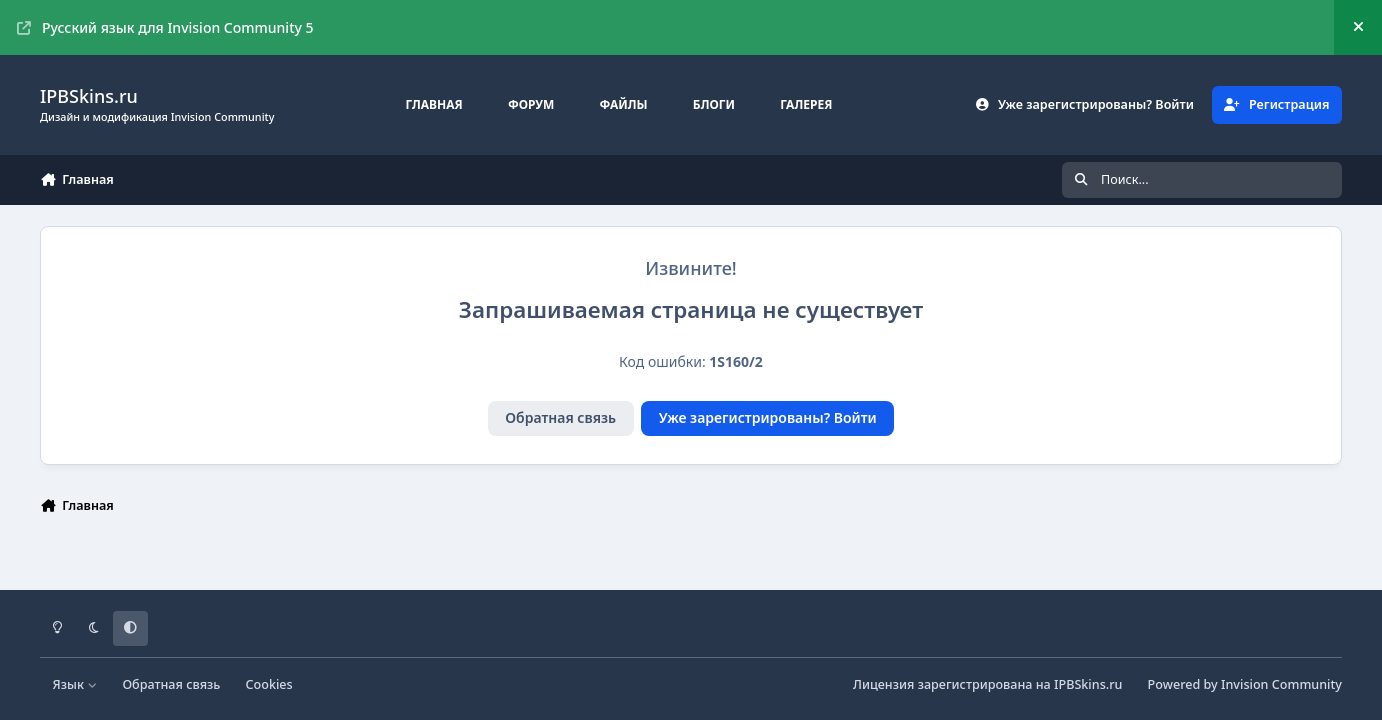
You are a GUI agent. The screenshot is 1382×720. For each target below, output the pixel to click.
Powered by (1245, 684)
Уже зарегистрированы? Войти (768, 417)
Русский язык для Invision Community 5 (165, 27)
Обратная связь (560, 417)
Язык (75, 684)
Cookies (269, 684)
